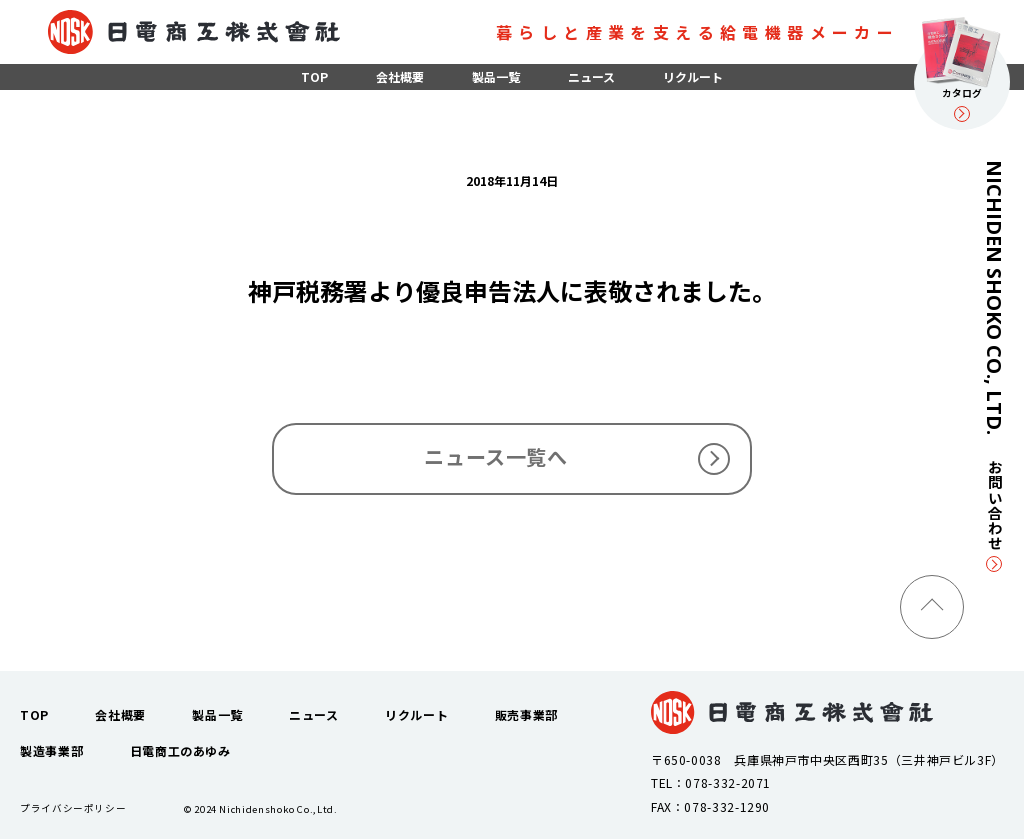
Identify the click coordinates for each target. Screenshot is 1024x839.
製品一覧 (496, 76)
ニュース (591, 76)
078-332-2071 (728, 782)
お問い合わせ (994, 516)
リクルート (693, 76)
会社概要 (400, 76)
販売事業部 (526, 714)
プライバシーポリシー (73, 808)
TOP (314, 76)
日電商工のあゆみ (180, 750)
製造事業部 (51, 750)
